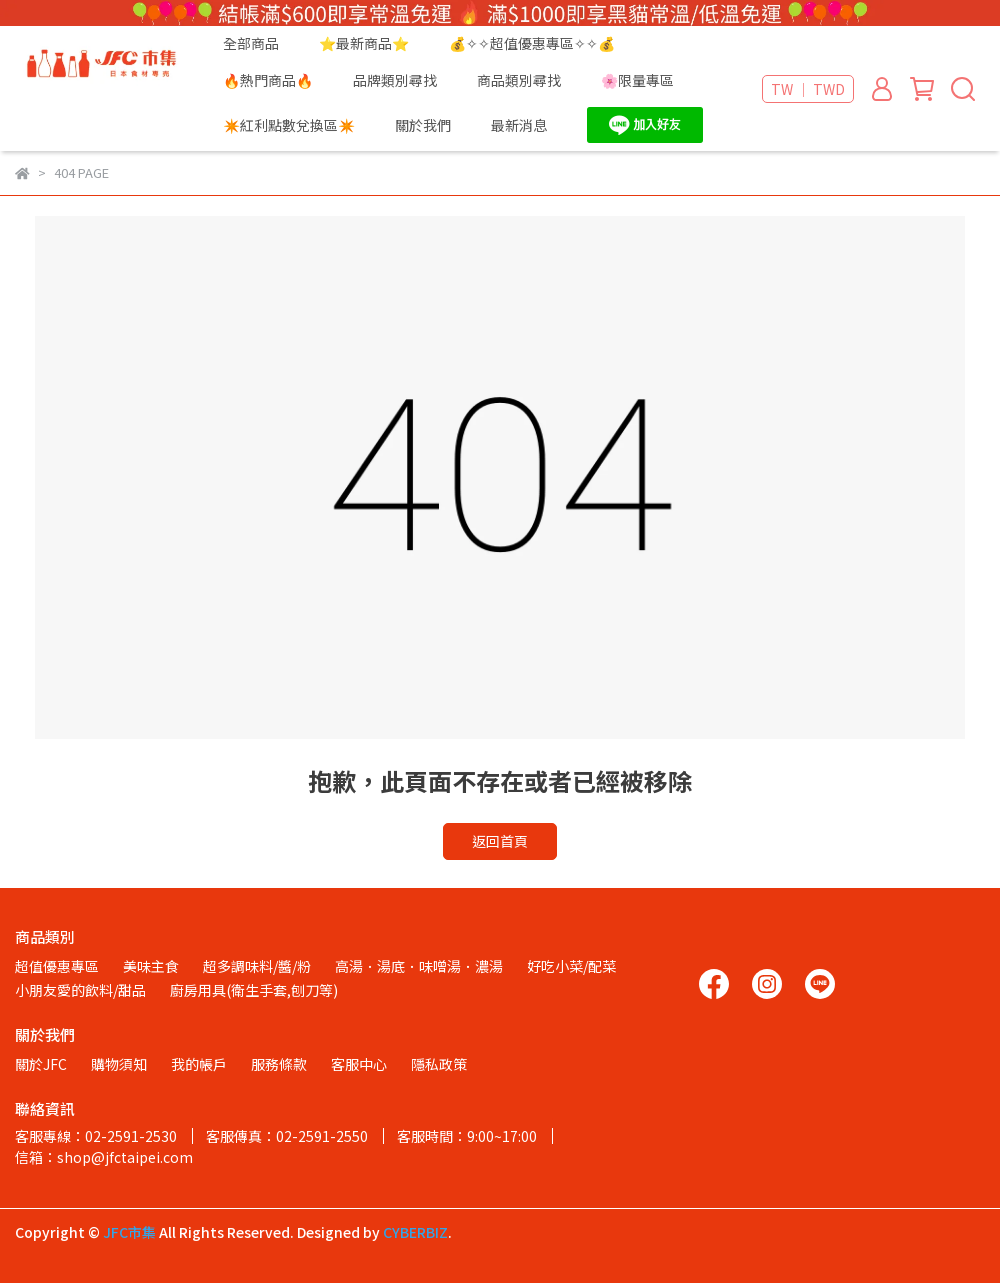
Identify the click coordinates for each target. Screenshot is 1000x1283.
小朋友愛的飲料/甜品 (80, 990)
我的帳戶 (199, 1064)
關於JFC (41, 1064)
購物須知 (119, 1064)
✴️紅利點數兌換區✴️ (289, 125)
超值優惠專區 (57, 966)
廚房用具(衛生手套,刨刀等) (254, 990)
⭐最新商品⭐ (364, 43)
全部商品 (251, 43)
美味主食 (151, 966)
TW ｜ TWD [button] (808, 89)
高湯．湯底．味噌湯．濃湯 (419, 966)
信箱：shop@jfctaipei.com (104, 1157)
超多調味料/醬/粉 (257, 966)
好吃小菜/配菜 (571, 966)
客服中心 (359, 1064)
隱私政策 (439, 1064)
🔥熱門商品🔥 (268, 80)
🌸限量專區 (637, 80)
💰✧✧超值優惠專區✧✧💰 (532, 43)
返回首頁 (500, 841)
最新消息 (519, 125)
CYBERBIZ (415, 1232)
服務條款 (279, 1064)
